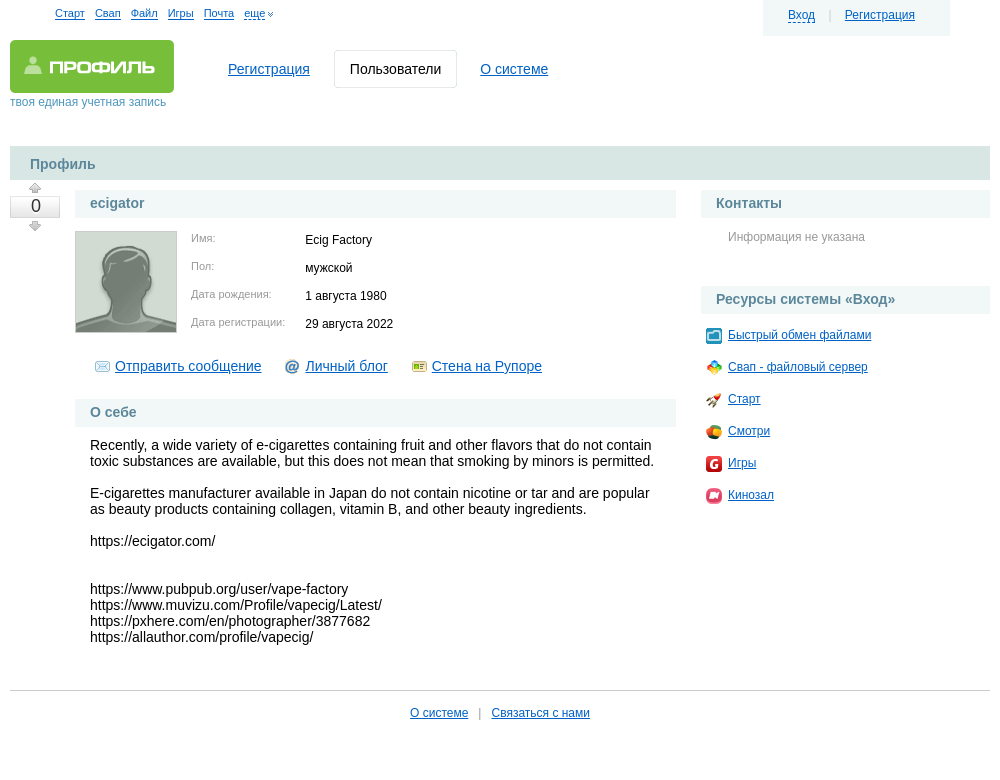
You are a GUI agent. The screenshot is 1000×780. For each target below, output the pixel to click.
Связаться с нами (540, 713)
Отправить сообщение (188, 366)
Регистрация (880, 15)
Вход (801, 15)
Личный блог (346, 366)
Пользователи (395, 69)
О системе (514, 69)
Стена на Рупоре (487, 366)
